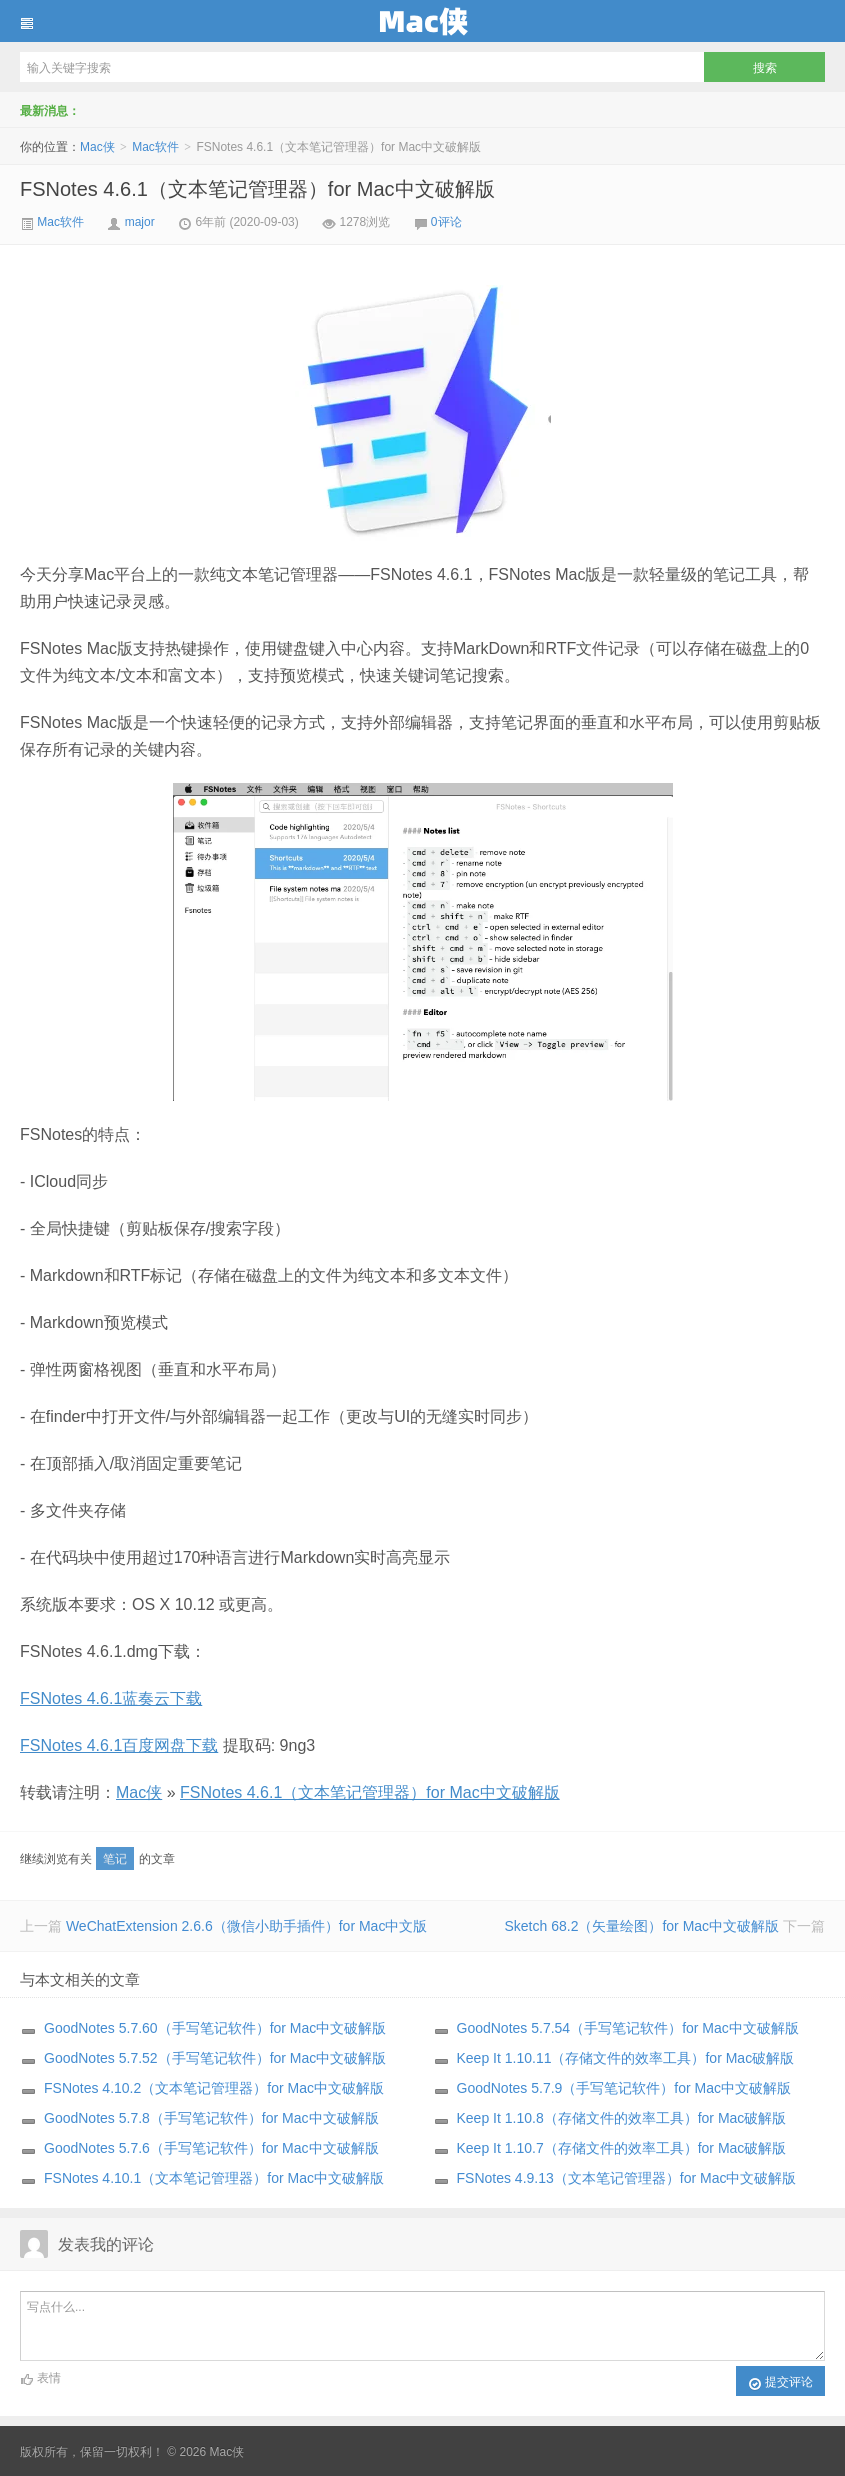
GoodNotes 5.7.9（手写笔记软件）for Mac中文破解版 (624, 2088)
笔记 (115, 1859)
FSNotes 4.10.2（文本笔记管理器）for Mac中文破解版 (214, 2088)
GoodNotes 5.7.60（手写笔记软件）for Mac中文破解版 (215, 2028)
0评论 (446, 222)
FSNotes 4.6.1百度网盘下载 (119, 1745)
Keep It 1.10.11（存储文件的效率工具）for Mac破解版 (626, 2058)
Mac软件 (155, 147)
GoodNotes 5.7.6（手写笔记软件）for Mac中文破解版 (211, 2148)
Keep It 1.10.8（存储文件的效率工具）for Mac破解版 (622, 2118)
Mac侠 (422, 21)
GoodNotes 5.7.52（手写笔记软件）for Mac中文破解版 (215, 2058)
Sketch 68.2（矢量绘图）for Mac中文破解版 (641, 1926)
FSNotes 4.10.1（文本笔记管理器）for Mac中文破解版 (214, 2178)
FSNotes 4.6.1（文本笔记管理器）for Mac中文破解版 (257, 189)
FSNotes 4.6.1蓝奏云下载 (111, 1698)
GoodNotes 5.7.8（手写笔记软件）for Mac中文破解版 (211, 2118)
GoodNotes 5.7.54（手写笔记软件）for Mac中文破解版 (628, 2028)
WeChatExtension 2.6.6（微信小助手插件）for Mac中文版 (247, 1926)
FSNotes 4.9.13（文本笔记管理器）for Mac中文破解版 (627, 2178)
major (140, 222)
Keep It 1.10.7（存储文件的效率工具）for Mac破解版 (622, 2148)
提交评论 (780, 2383)
